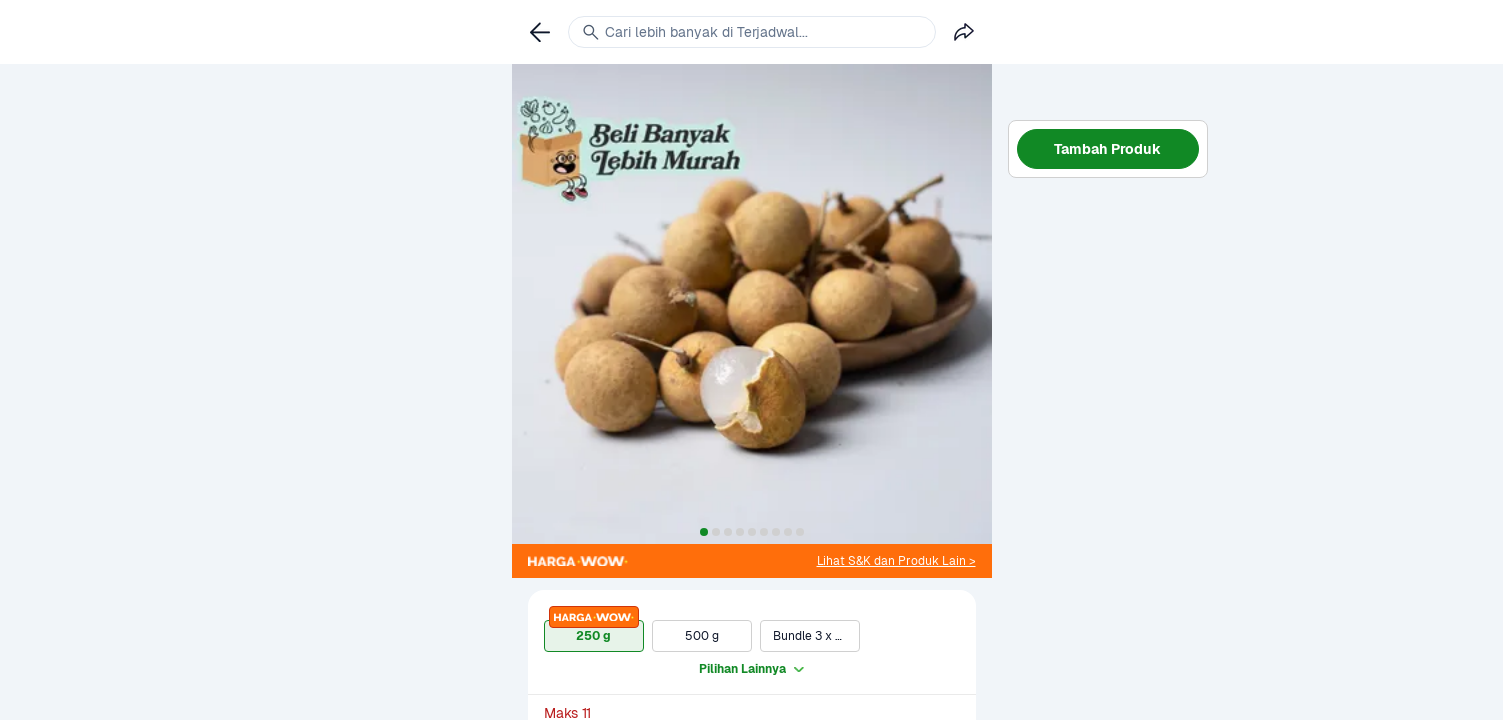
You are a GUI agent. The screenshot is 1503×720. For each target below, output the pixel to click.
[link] (896, 561)
